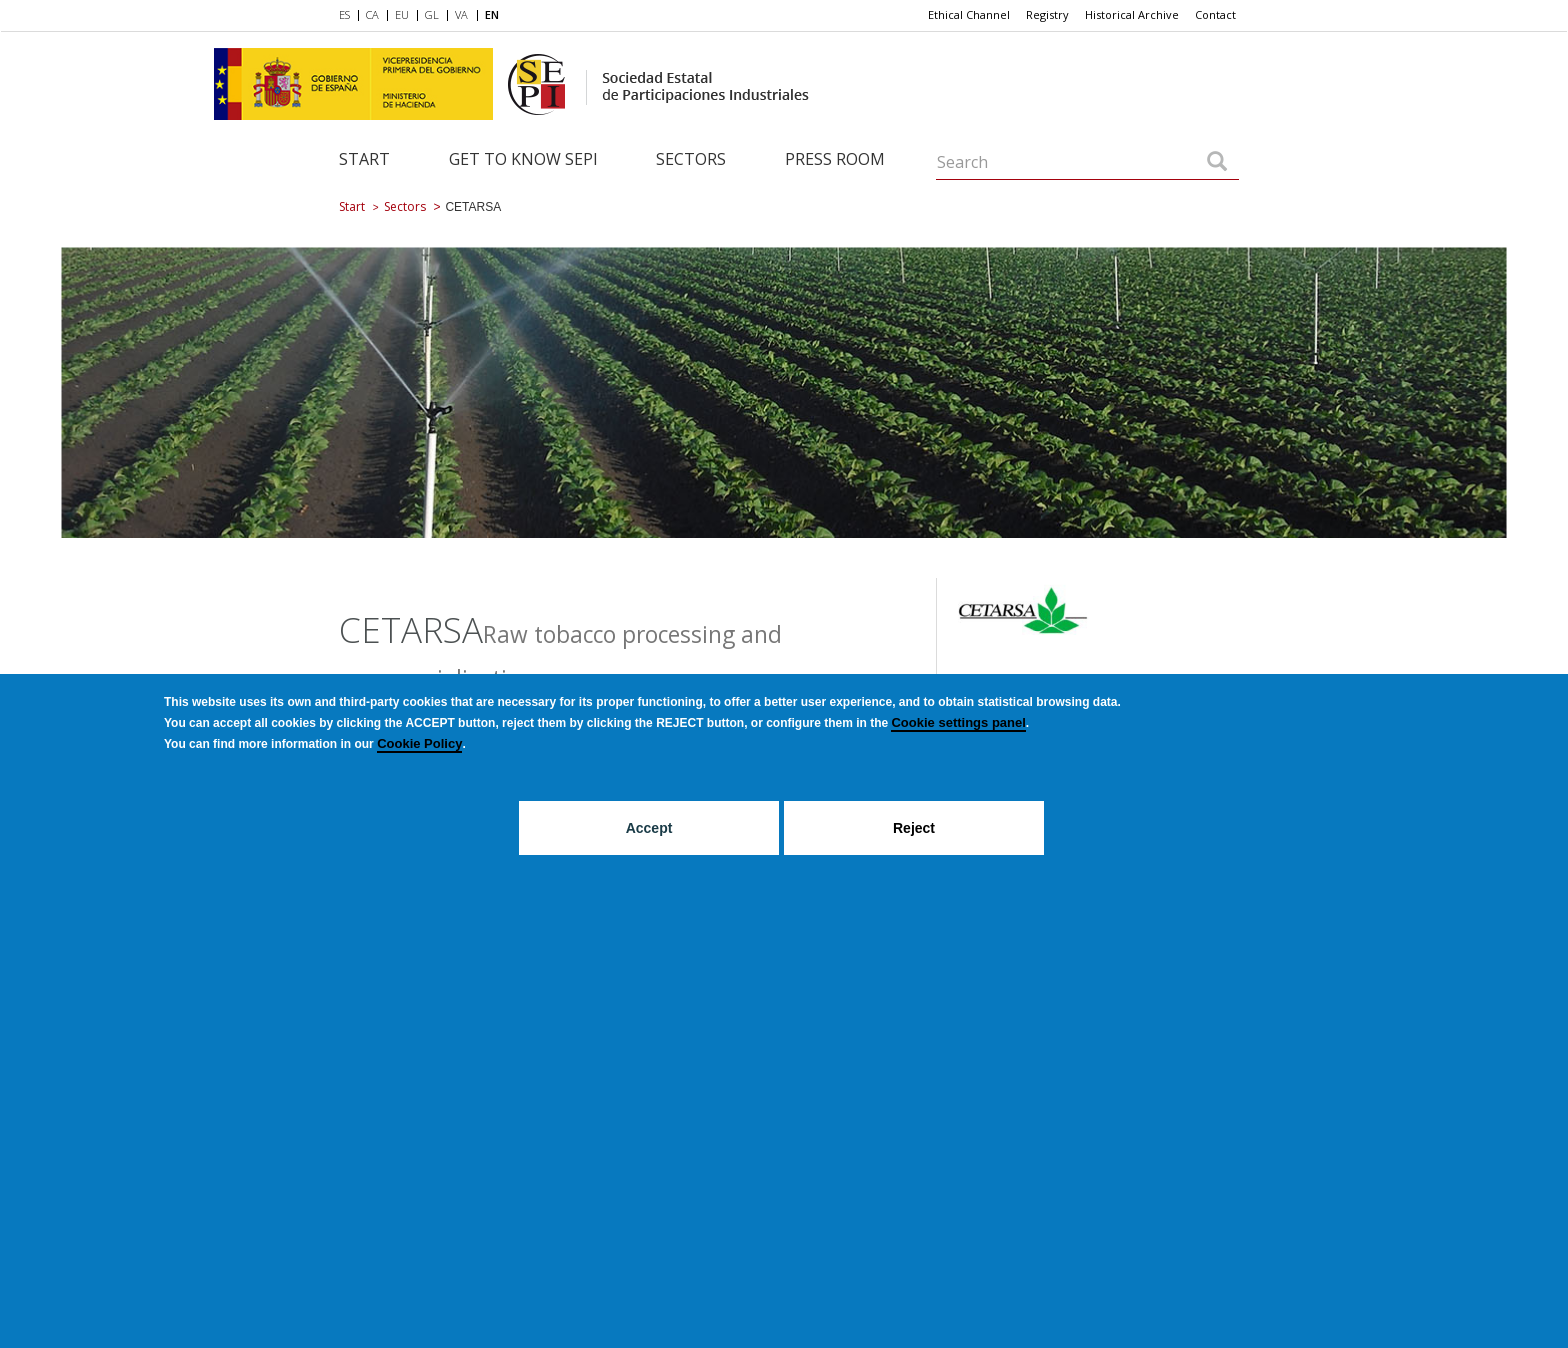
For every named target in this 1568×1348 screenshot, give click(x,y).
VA (461, 14)
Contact (1215, 14)
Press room (835, 159)
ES (344, 14)
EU (402, 14)
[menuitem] (348, 16)
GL (432, 14)
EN (492, 14)
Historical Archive (1132, 14)
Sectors (691, 159)
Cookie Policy (419, 743)
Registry (1047, 14)
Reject (914, 828)
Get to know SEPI (523, 159)
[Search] (1217, 163)
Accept (649, 828)
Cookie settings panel (958, 722)
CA (372, 14)
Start (364, 159)
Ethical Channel (969, 14)
